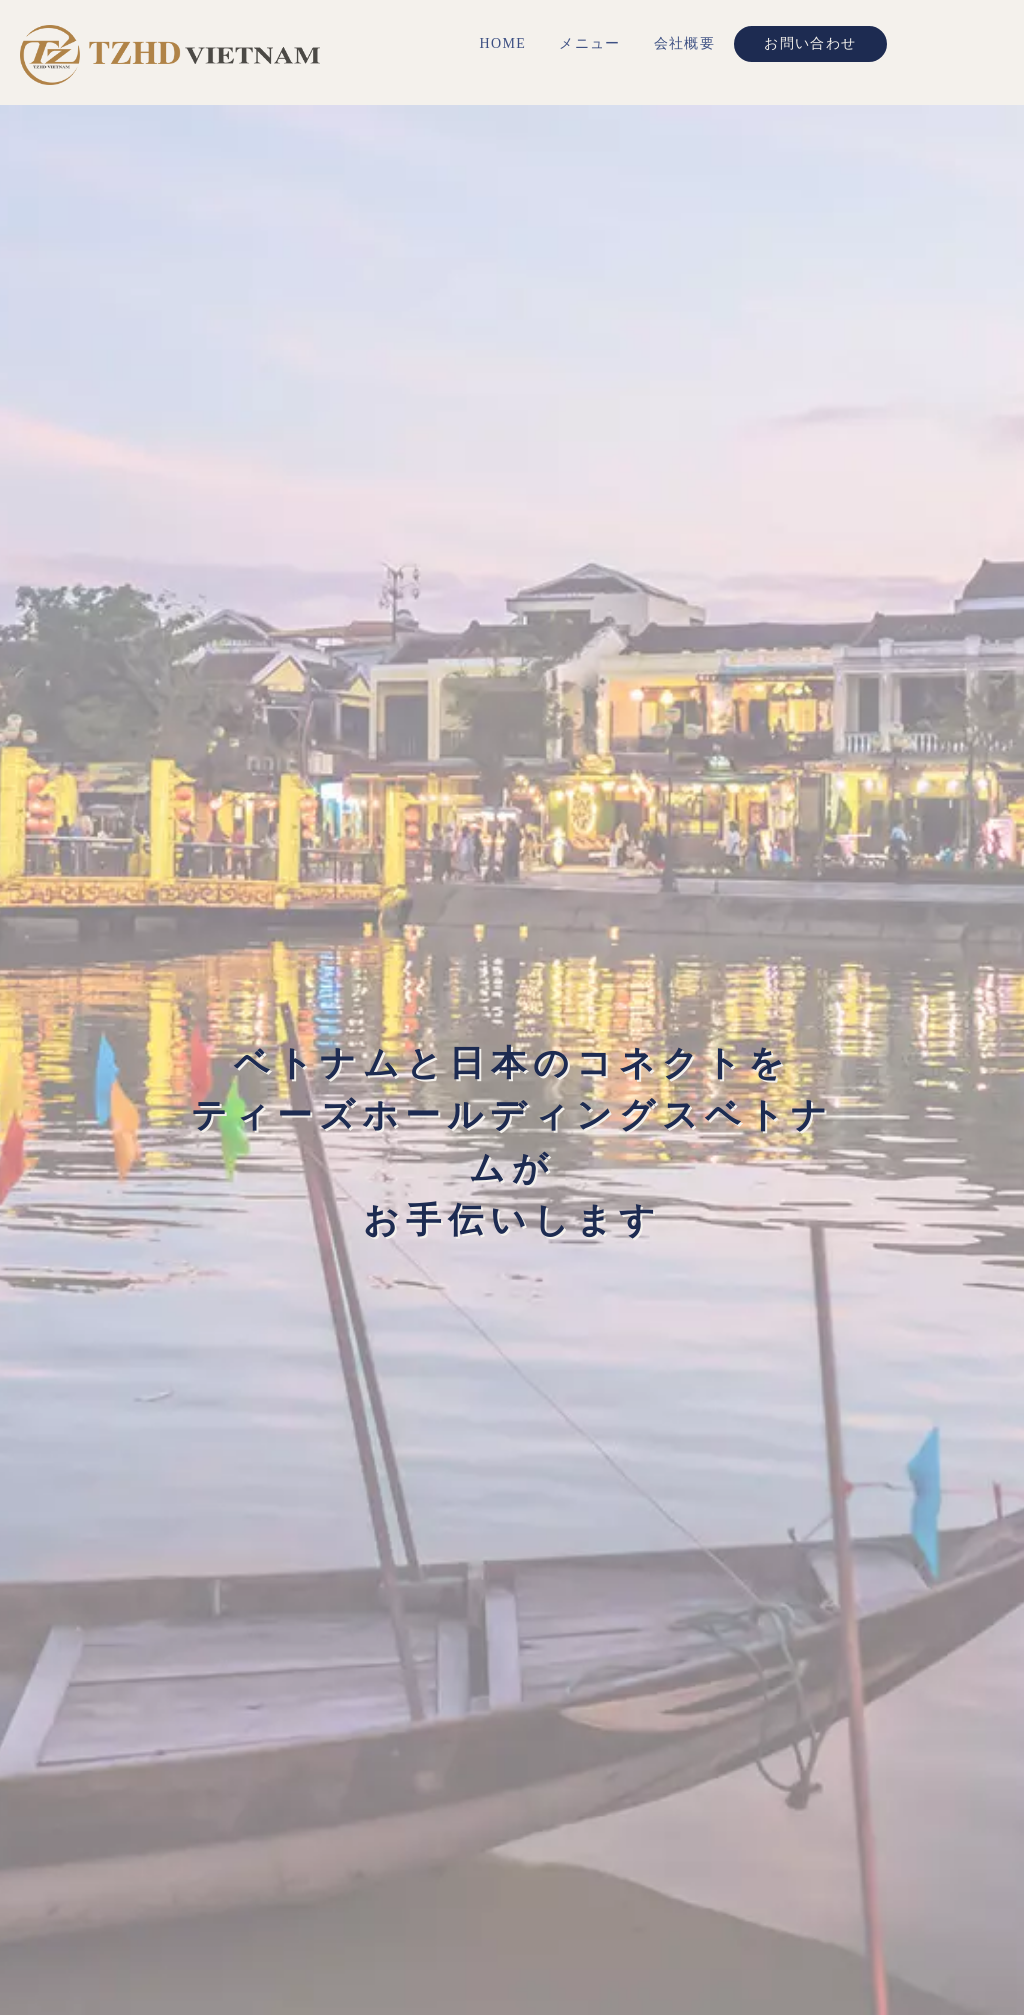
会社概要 (685, 43)
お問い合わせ (810, 43)
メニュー (590, 43)
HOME (502, 43)
